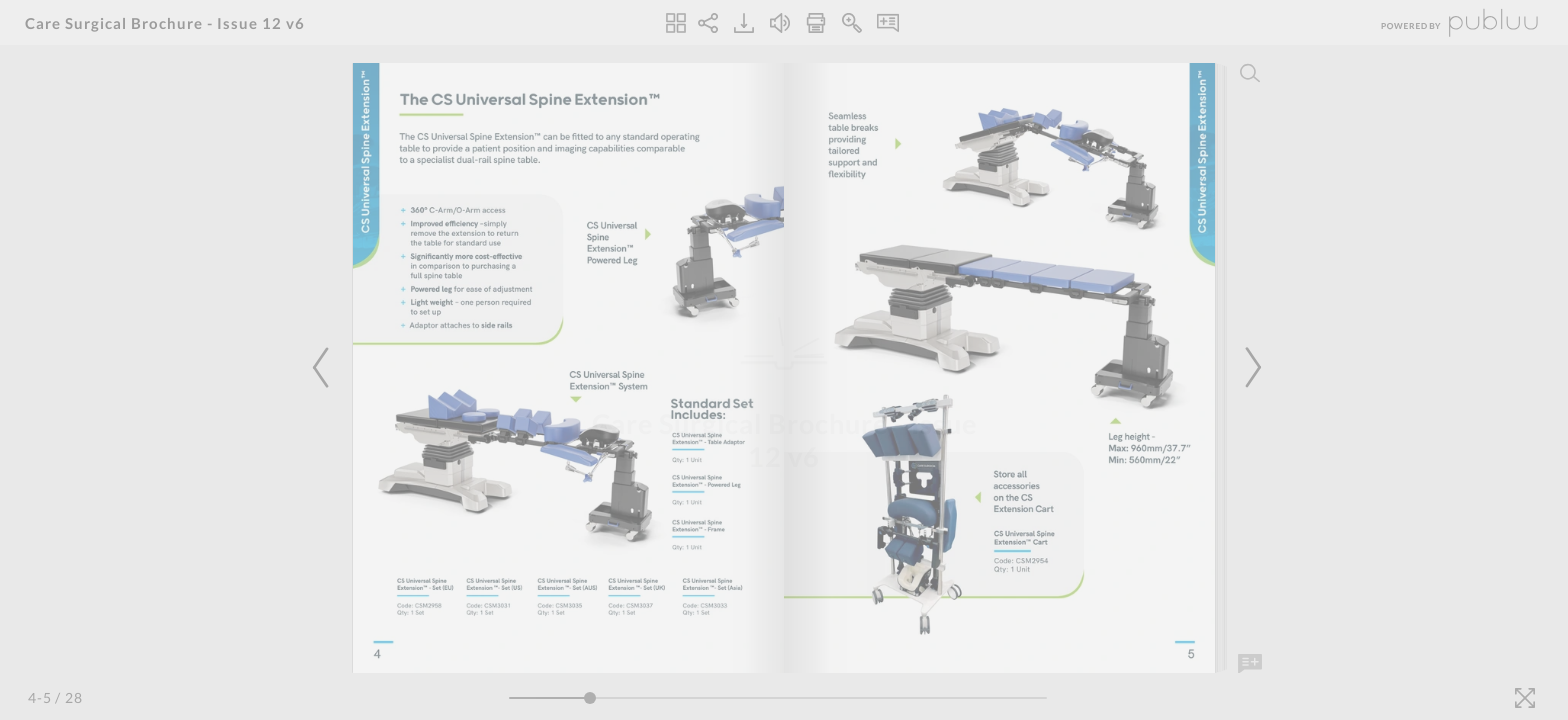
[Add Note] (1250, 664)
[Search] (1250, 73)
